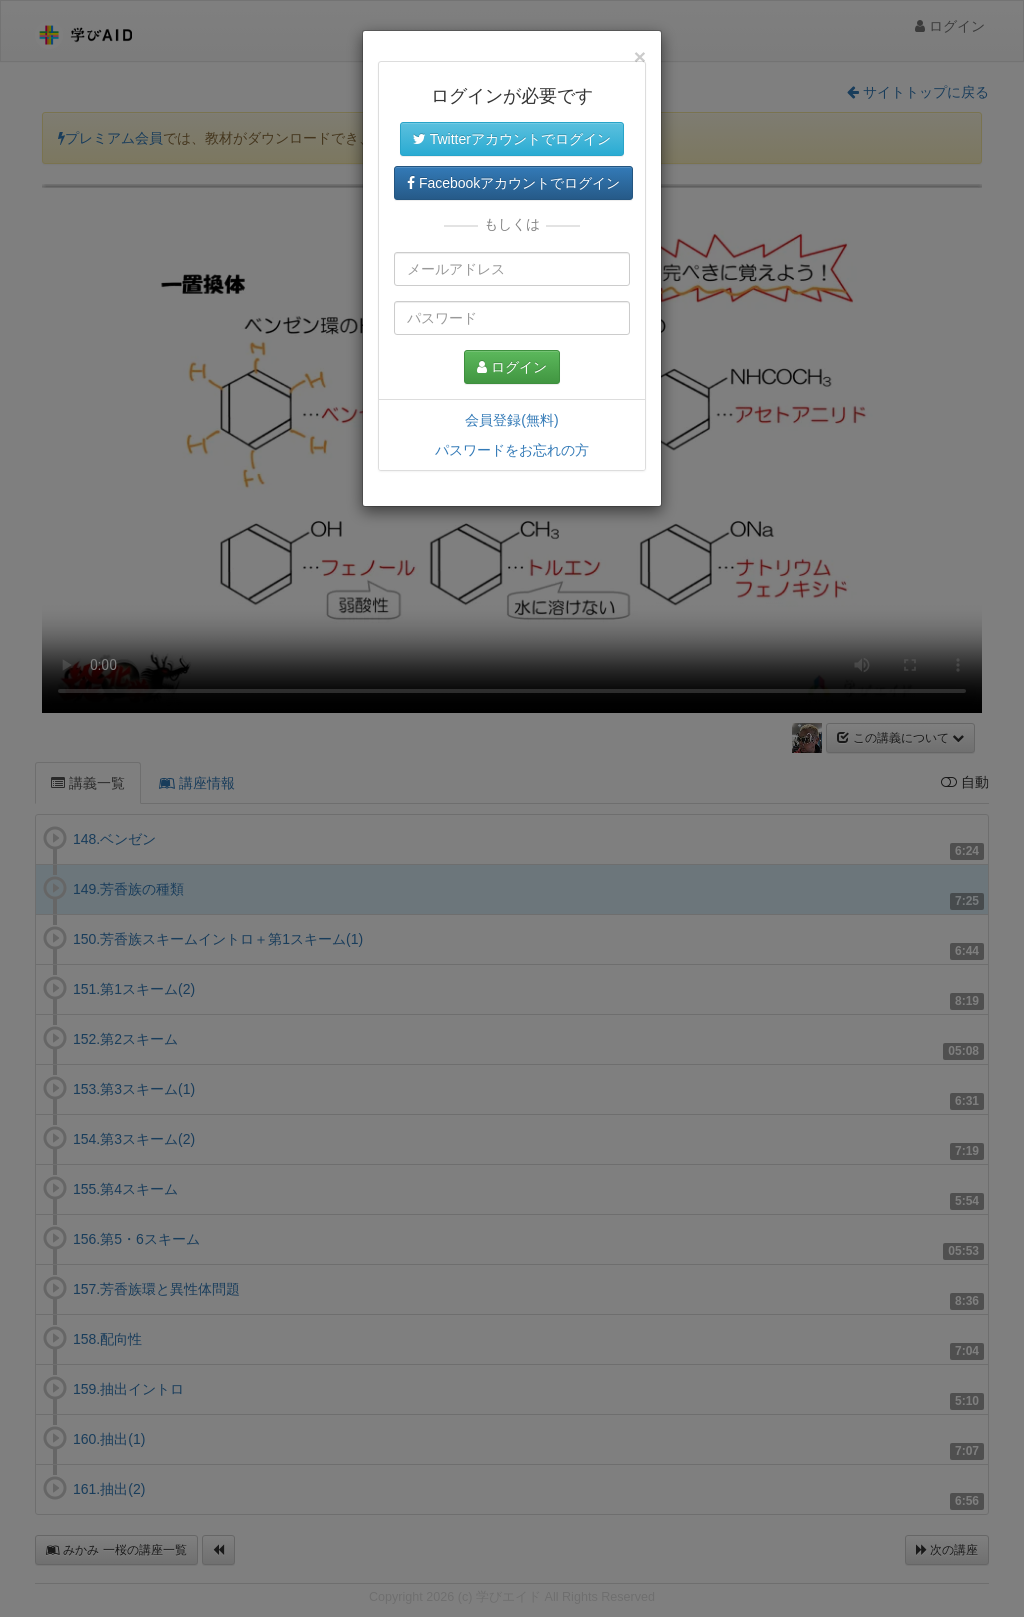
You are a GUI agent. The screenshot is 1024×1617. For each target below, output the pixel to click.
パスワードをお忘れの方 (512, 450)
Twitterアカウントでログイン (512, 139)
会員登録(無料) (511, 420)
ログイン (512, 367)
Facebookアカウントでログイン (513, 183)
